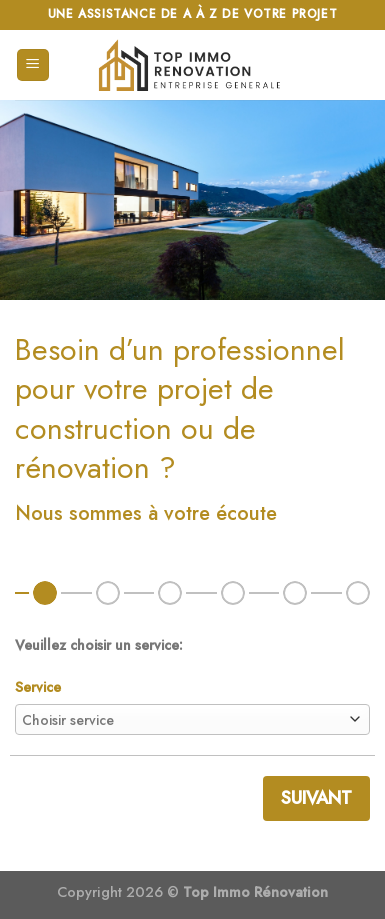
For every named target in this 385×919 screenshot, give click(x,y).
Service (38, 687)
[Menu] (33, 65)
